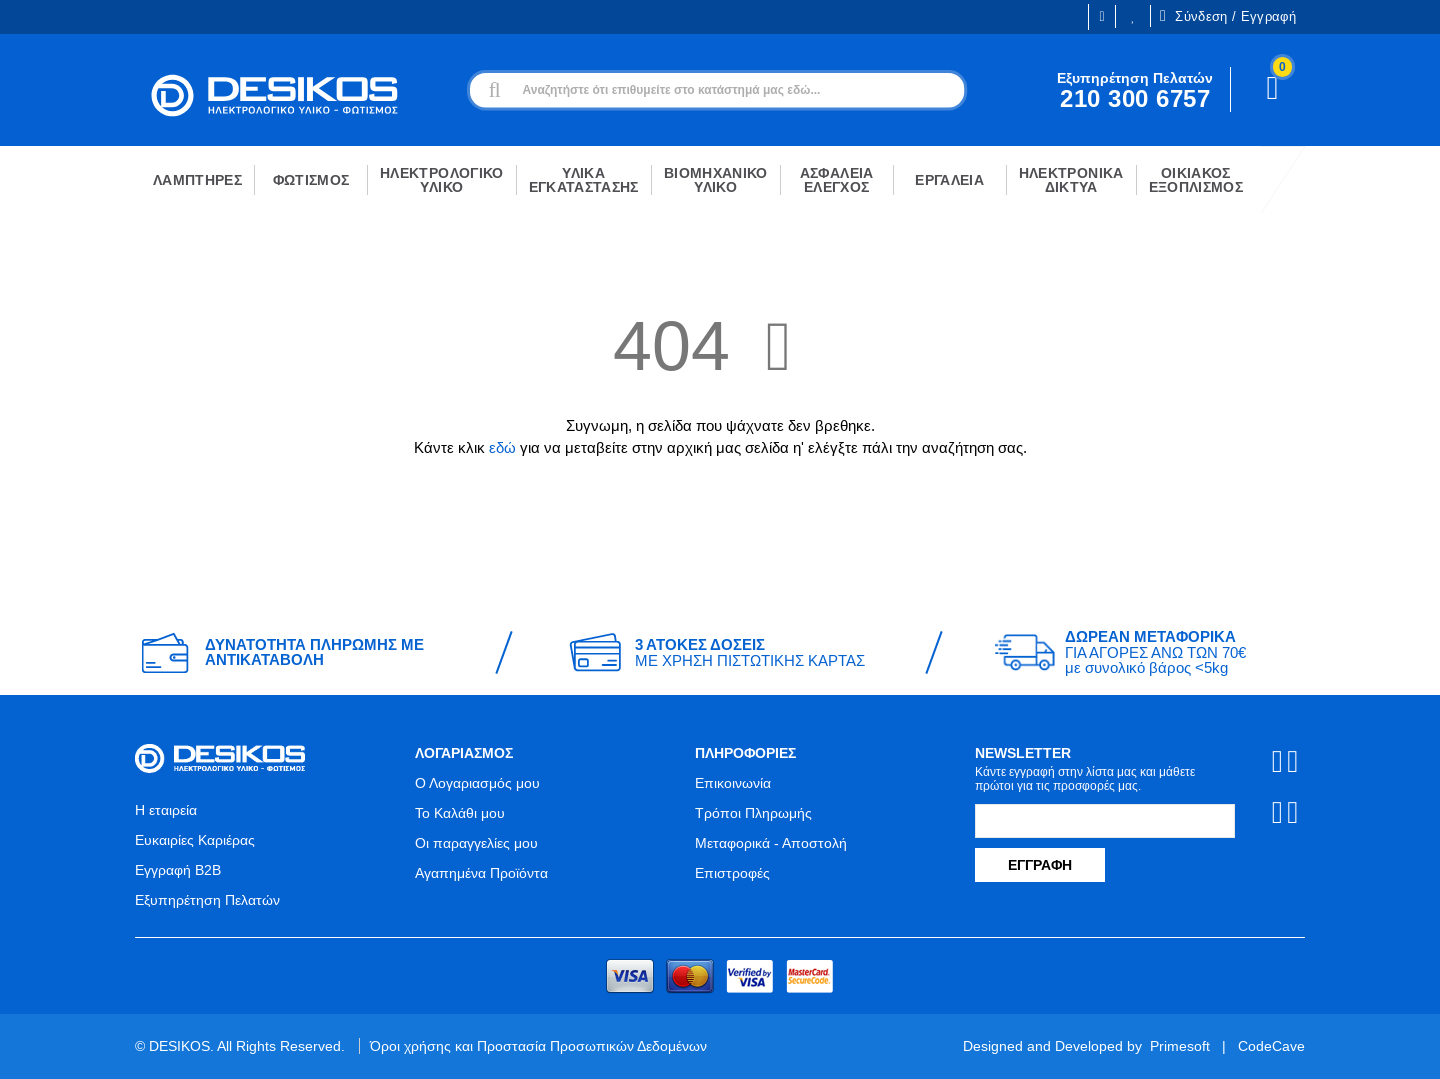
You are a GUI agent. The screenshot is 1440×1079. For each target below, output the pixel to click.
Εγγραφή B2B (178, 870)
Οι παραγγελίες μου (476, 843)
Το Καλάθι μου (460, 813)
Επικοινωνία (733, 783)
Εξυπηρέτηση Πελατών (207, 900)
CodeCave (1271, 1046)
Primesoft (1180, 1046)
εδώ (502, 447)
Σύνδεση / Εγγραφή (1228, 16)
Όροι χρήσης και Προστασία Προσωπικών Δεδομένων (538, 1046)
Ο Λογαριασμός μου (477, 783)
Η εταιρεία (166, 810)
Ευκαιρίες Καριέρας (195, 840)
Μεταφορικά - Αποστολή (771, 843)
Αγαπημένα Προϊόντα (481, 873)
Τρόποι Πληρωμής (753, 813)
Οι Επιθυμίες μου (1133, 16)
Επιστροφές (732, 873)
